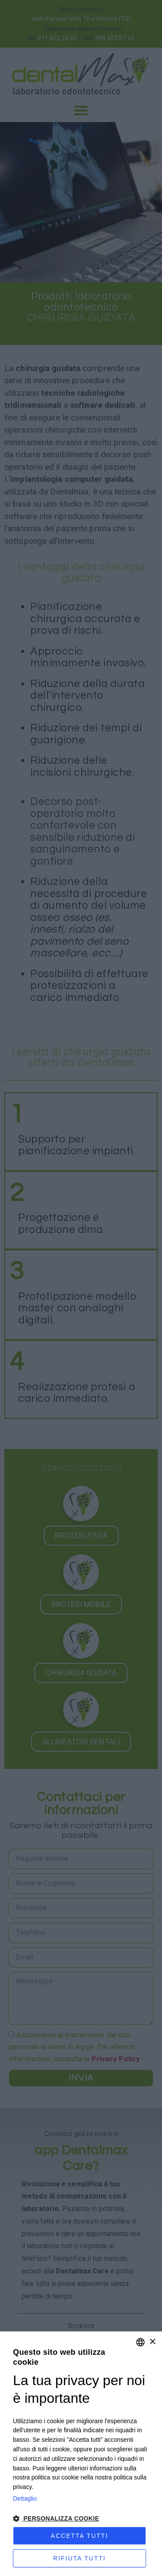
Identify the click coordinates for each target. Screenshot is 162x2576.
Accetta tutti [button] (79, 2535)
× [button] (152, 2342)
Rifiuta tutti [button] (79, 2558)
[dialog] (81, 2453)
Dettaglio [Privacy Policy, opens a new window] (25, 2498)
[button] (81, 2518)
